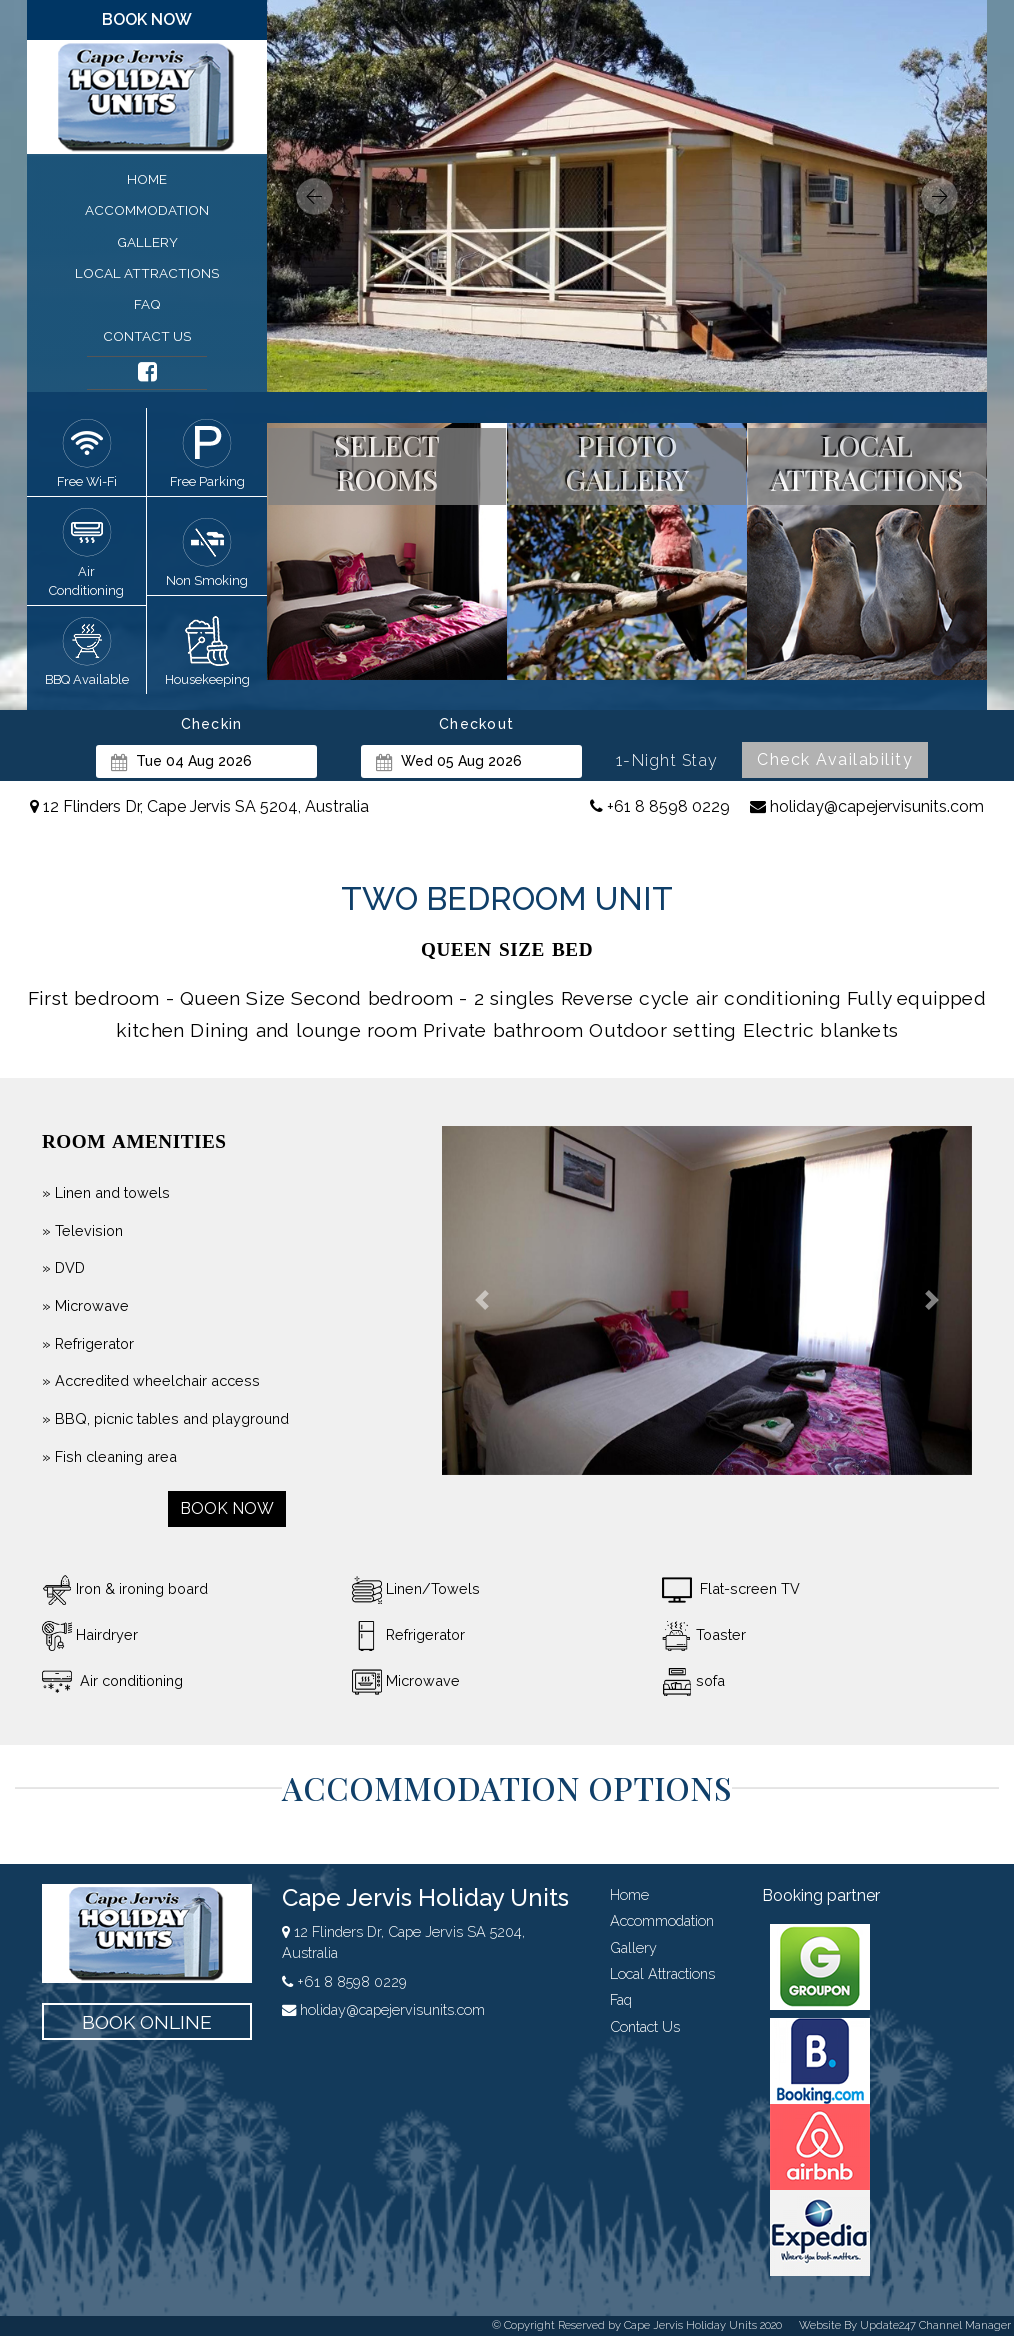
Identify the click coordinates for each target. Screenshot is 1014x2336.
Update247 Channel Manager (935, 2325)
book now (147, 19)
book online (147, 2022)
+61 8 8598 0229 (660, 806)
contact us (147, 336)
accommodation (147, 210)
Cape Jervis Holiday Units (425, 1897)
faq (147, 304)
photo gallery (627, 462)
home (147, 179)
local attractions (147, 273)
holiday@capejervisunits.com (867, 806)
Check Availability (835, 759)
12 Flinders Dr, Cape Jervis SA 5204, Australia (199, 806)
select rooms (387, 462)
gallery (147, 242)
